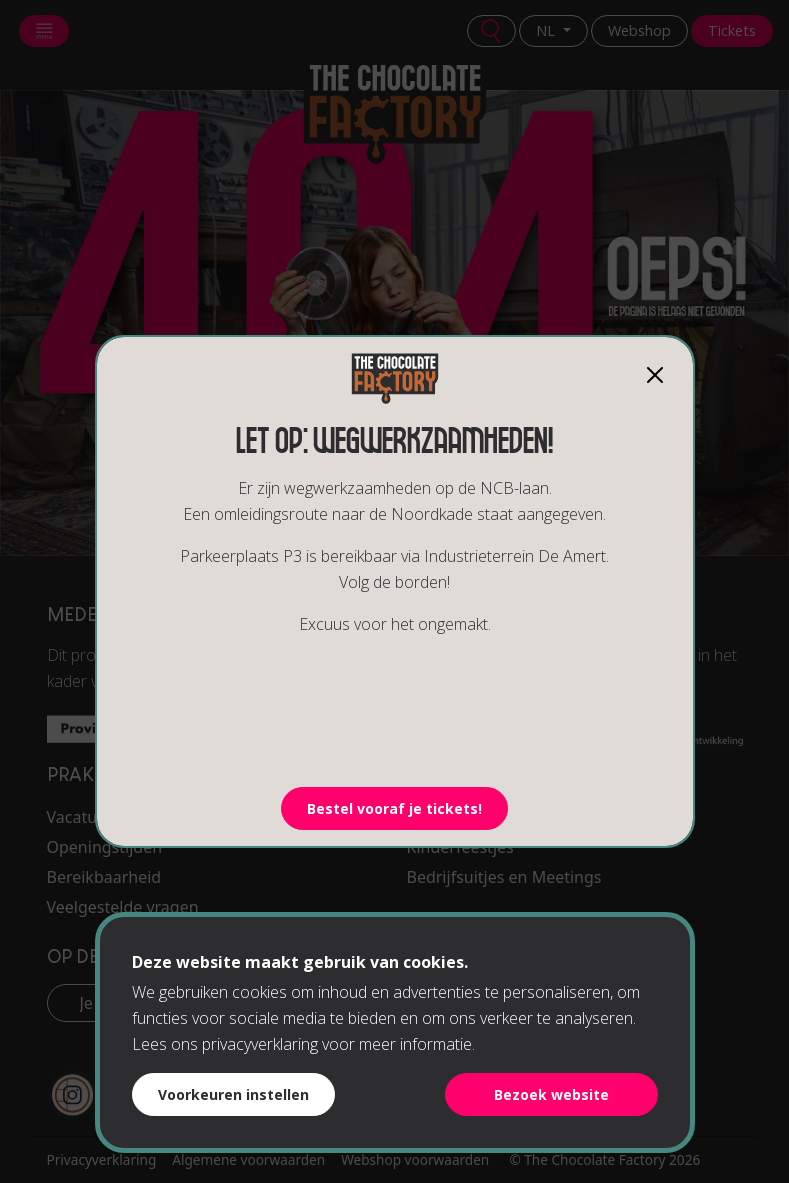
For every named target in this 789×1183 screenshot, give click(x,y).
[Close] (655, 375)
